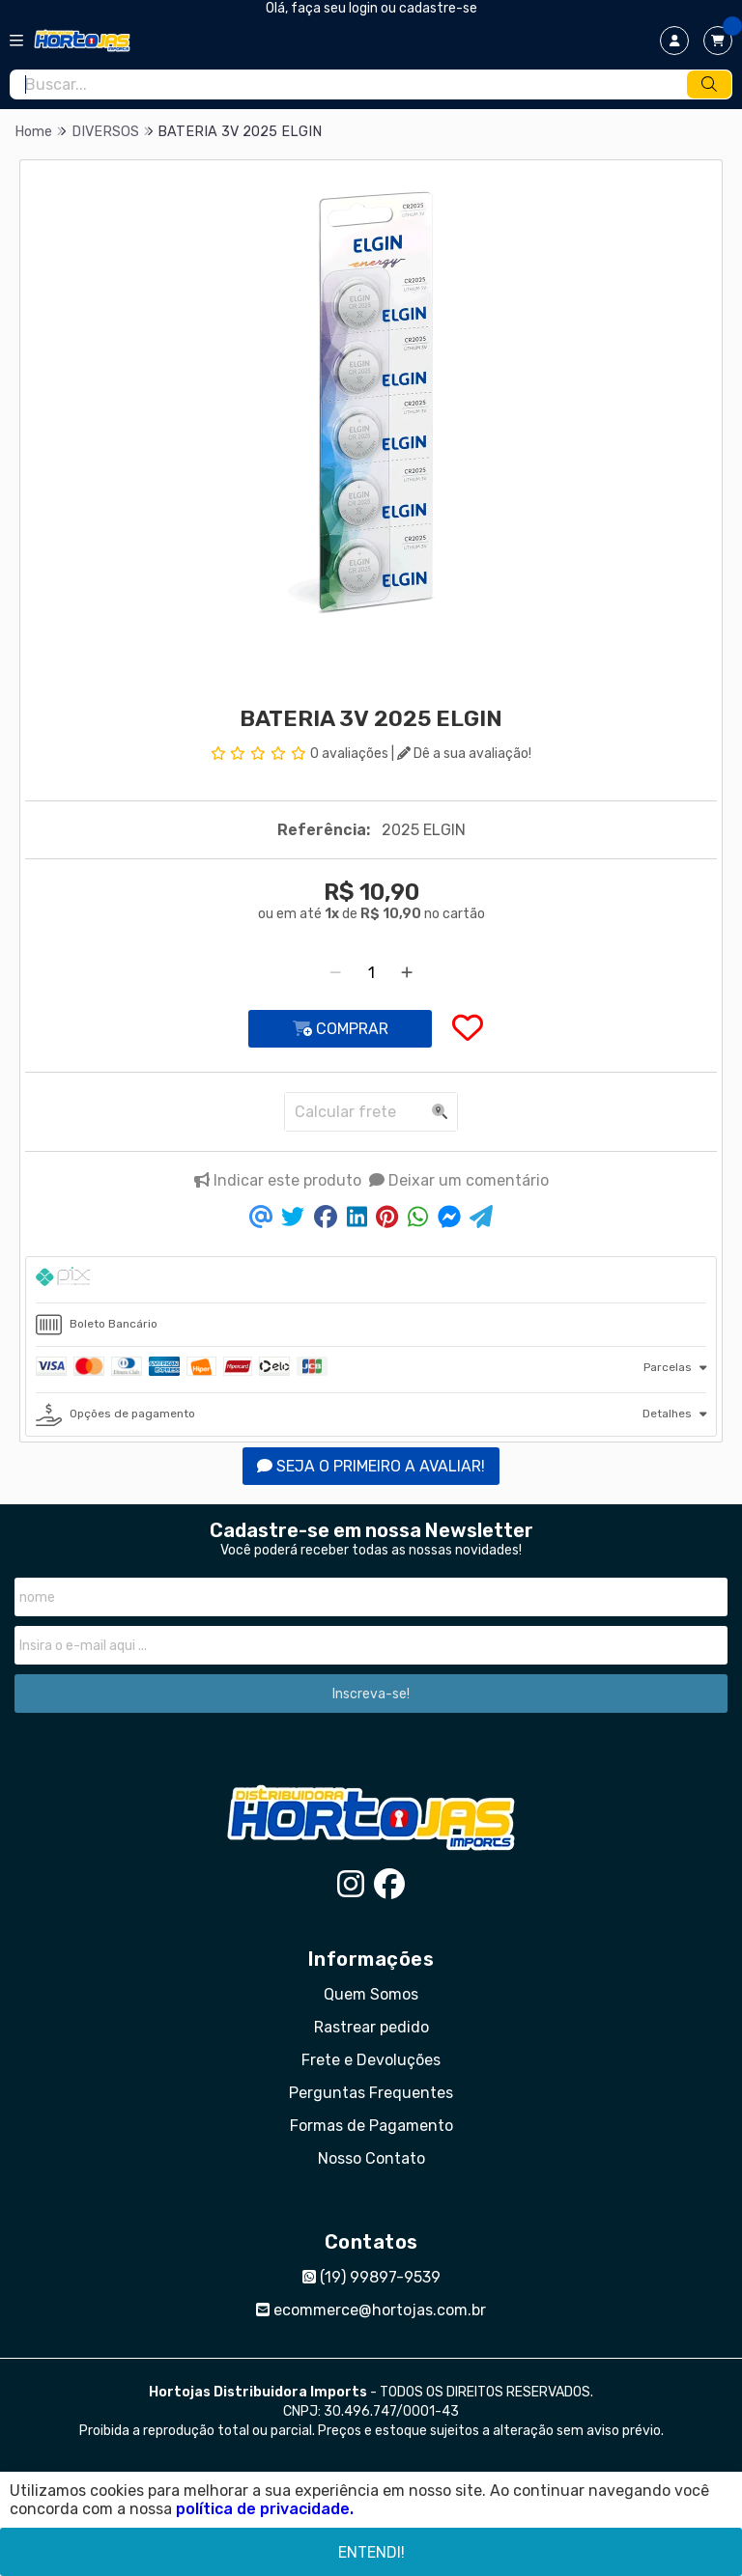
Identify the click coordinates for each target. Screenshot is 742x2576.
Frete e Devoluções (371, 2060)
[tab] (371, 1279)
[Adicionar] (406, 973)
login (365, 8)
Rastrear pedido (371, 2027)
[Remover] (335, 973)
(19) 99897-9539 (371, 2277)
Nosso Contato (371, 2158)
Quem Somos (371, 1994)
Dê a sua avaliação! (464, 753)
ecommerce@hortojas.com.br (371, 2310)
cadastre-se (438, 8)
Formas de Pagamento (371, 2125)
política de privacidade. (265, 2509)
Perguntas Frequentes (371, 2093)
